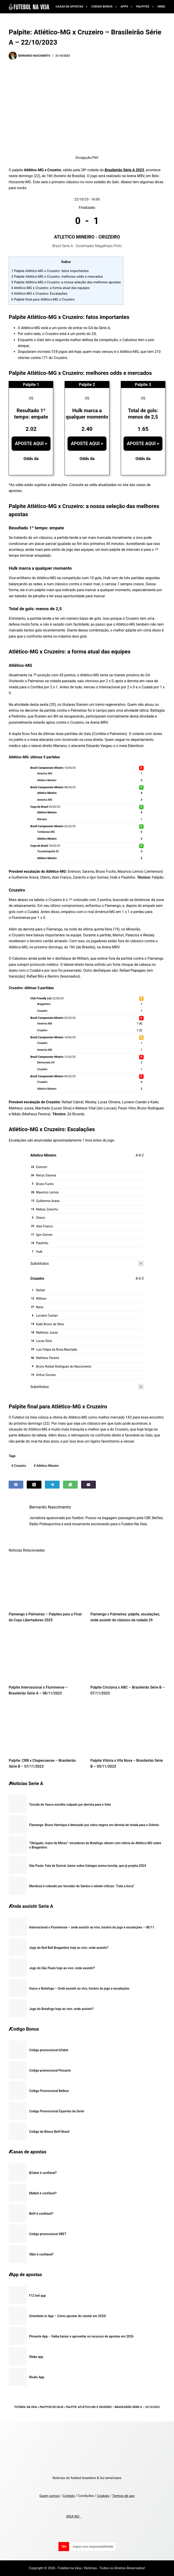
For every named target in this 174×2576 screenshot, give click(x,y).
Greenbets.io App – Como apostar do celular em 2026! (67, 2316)
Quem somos (49, 2496)
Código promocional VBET (47, 2234)
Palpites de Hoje (51, 2407)
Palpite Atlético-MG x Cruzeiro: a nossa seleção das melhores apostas (66, 282)
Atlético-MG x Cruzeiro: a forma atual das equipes (50, 288)
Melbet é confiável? (42, 2193)
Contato (69, 2496)
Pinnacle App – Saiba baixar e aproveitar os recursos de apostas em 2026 (81, 2336)
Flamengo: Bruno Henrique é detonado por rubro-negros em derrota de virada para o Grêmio (94, 1825)
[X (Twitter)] (34, 1485)
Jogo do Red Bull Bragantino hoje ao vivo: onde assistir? (68, 1947)
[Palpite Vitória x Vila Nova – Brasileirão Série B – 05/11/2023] (127, 1728)
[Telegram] (52, 1485)
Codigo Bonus (104, 7)
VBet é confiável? (41, 2254)
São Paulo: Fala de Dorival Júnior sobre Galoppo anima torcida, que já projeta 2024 (87, 1866)
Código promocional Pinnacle (50, 2070)
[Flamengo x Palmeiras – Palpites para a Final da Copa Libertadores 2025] (46, 1582)
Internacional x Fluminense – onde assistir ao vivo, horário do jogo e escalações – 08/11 (91, 1927)
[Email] (88, 1485)
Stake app (36, 2357)
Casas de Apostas (72, 7)
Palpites (145, 7)
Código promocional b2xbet (48, 2050)
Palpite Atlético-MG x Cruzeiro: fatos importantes (50, 271)
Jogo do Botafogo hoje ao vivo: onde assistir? (61, 2009)
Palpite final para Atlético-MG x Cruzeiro (43, 299)
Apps (127, 7)
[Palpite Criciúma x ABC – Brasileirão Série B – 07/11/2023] (127, 1655)
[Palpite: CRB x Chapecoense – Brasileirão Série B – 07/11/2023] (46, 1728)
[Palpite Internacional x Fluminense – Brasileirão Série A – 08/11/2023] (46, 1655)
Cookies (103, 2496)
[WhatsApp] (70, 1485)
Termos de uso (123, 2496)
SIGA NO (73, 2516)
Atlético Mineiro (46, 1466)
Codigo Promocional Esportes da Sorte (56, 2111)
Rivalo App (36, 2377)
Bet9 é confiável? (41, 2213)
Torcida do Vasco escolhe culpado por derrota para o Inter (70, 1804)
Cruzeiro (18, 1466)
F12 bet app (37, 2295)
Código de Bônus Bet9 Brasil (49, 2131)
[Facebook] (16, 1485)
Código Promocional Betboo (49, 2091)
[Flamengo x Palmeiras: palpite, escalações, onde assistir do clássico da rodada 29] (127, 1582)
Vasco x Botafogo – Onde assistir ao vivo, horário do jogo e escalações (79, 1988)
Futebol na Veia (25, 2407)
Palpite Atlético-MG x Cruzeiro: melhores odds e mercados (57, 277)
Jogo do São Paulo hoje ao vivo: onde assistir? (62, 1968)
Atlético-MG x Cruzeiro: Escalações (39, 294)
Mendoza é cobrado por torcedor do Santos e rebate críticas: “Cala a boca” (81, 1886)
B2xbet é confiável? (43, 2173)
